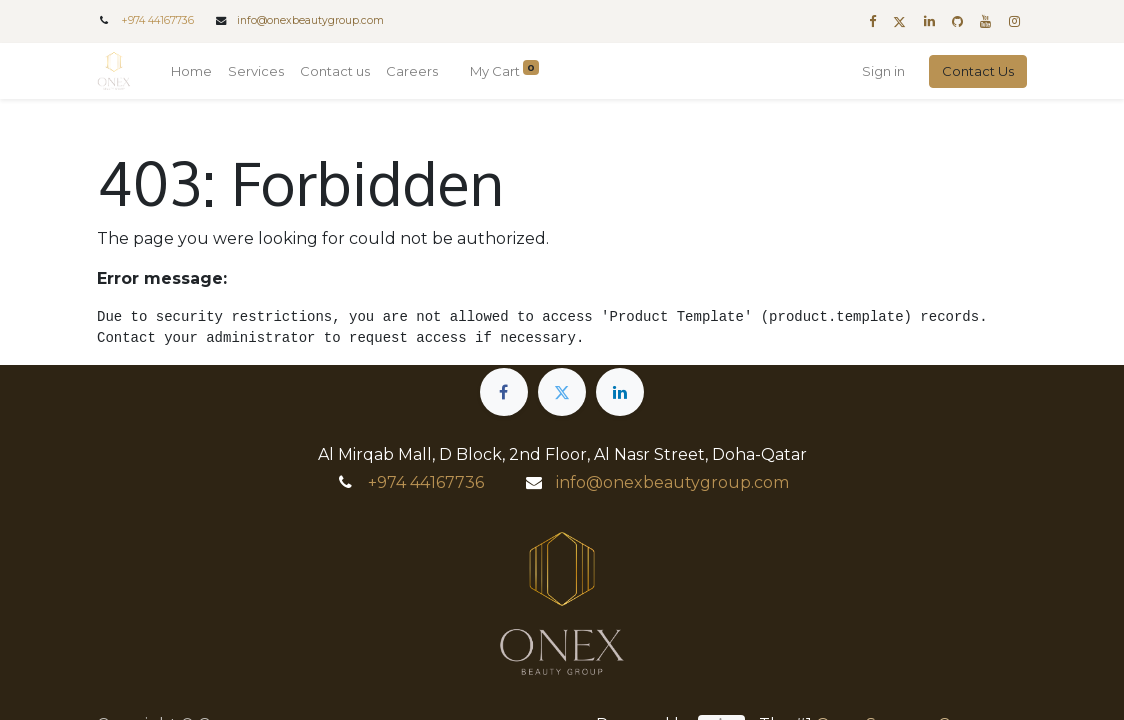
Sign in (883, 71)
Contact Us (978, 71)
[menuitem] (191, 72)
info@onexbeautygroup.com (310, 20)
